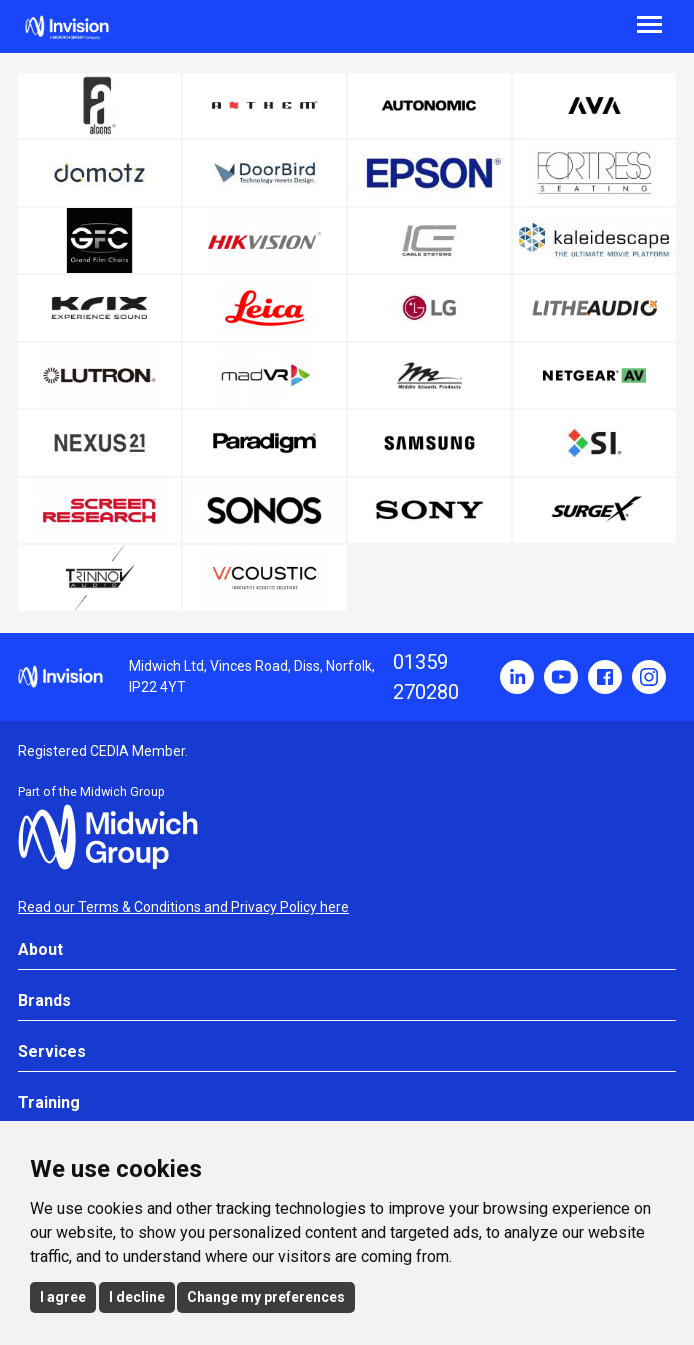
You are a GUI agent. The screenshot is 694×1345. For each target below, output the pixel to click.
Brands (44, 1000)
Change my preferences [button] (266, 1297)
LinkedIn (517, 677)
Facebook (605, 677)
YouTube (561, 677)
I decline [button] (137, 1297)
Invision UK (67, 27)
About (40, 949)
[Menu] (520, 22)
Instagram (649, 677)
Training (49, 1102)
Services (52, 1051)
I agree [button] (63, 1297)
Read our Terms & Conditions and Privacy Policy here (183, 907)
